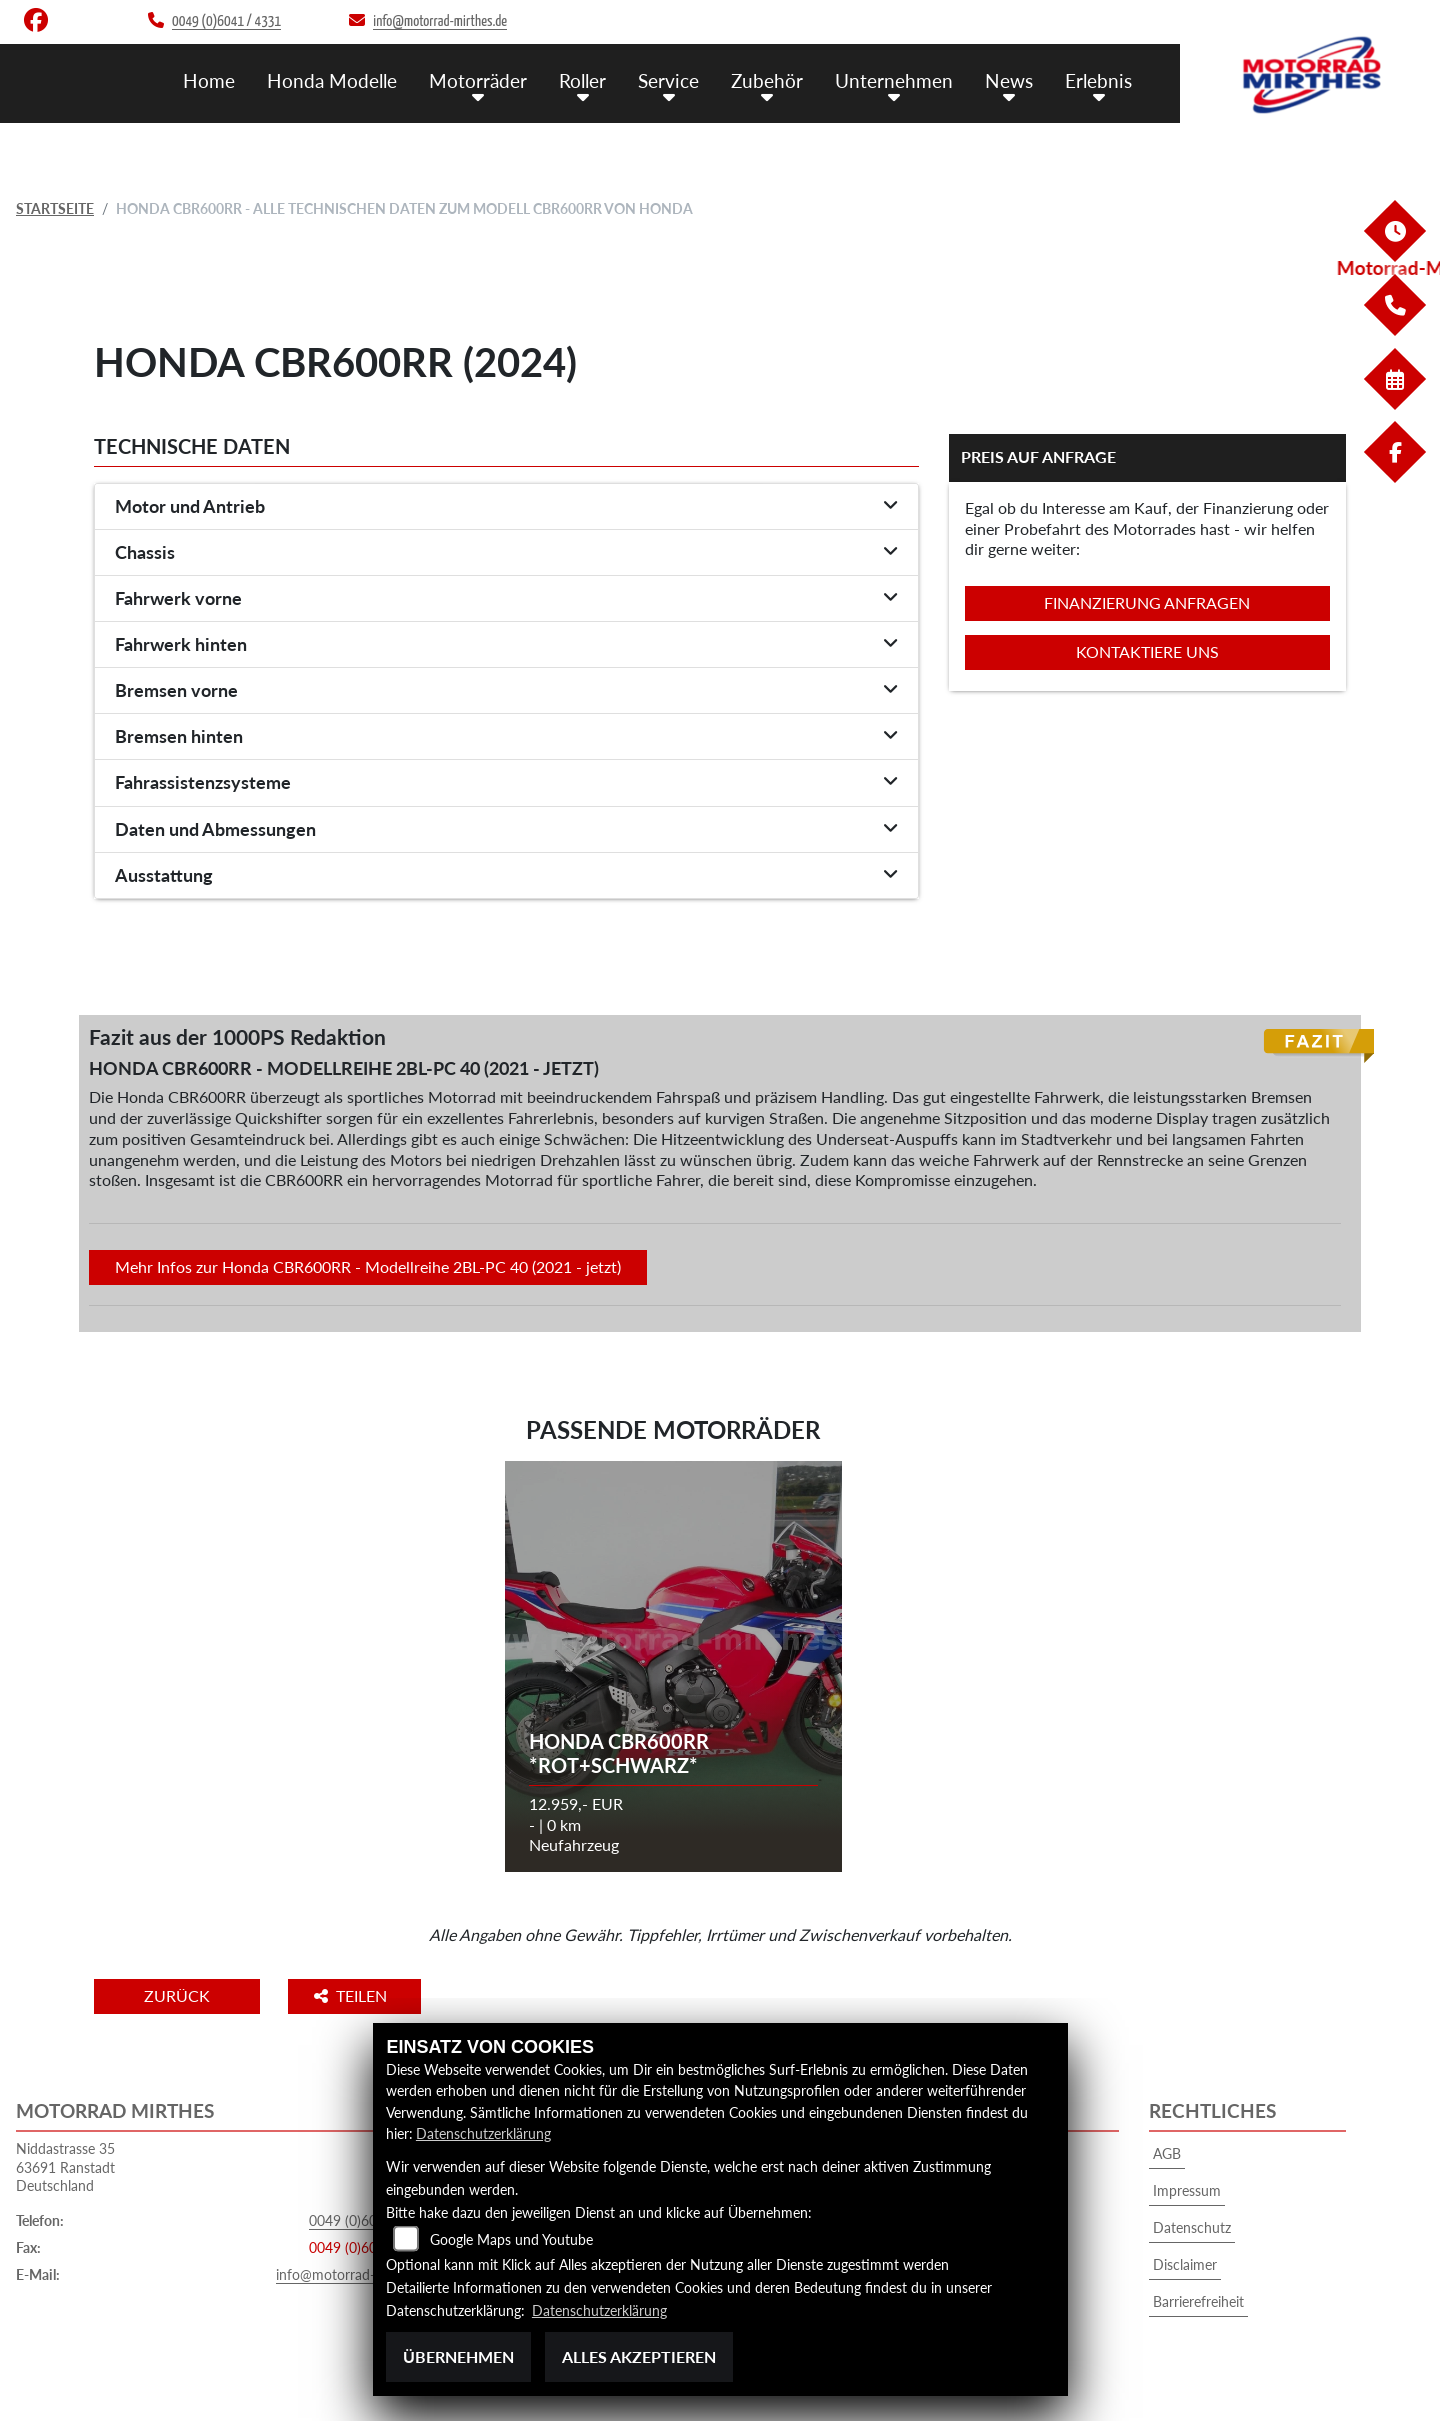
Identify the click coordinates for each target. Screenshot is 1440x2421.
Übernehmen (458, 2356)
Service (668, 80)
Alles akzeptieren (639, 2356)
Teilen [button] (352, 1995)
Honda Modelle (332, 80)
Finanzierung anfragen (1147, 602)
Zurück (177, 1995)
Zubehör (767, 80)
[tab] (506, 507)
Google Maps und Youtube (511, 2239)
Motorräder (478, 80)
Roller (582, 80)
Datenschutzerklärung (483, 2133)
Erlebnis (1098, 80)
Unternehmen (894, 80)
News (1009, 80)
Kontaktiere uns (1147, 651)
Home (209, 80)
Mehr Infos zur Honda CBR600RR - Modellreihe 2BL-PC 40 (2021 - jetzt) (368, 1266)
